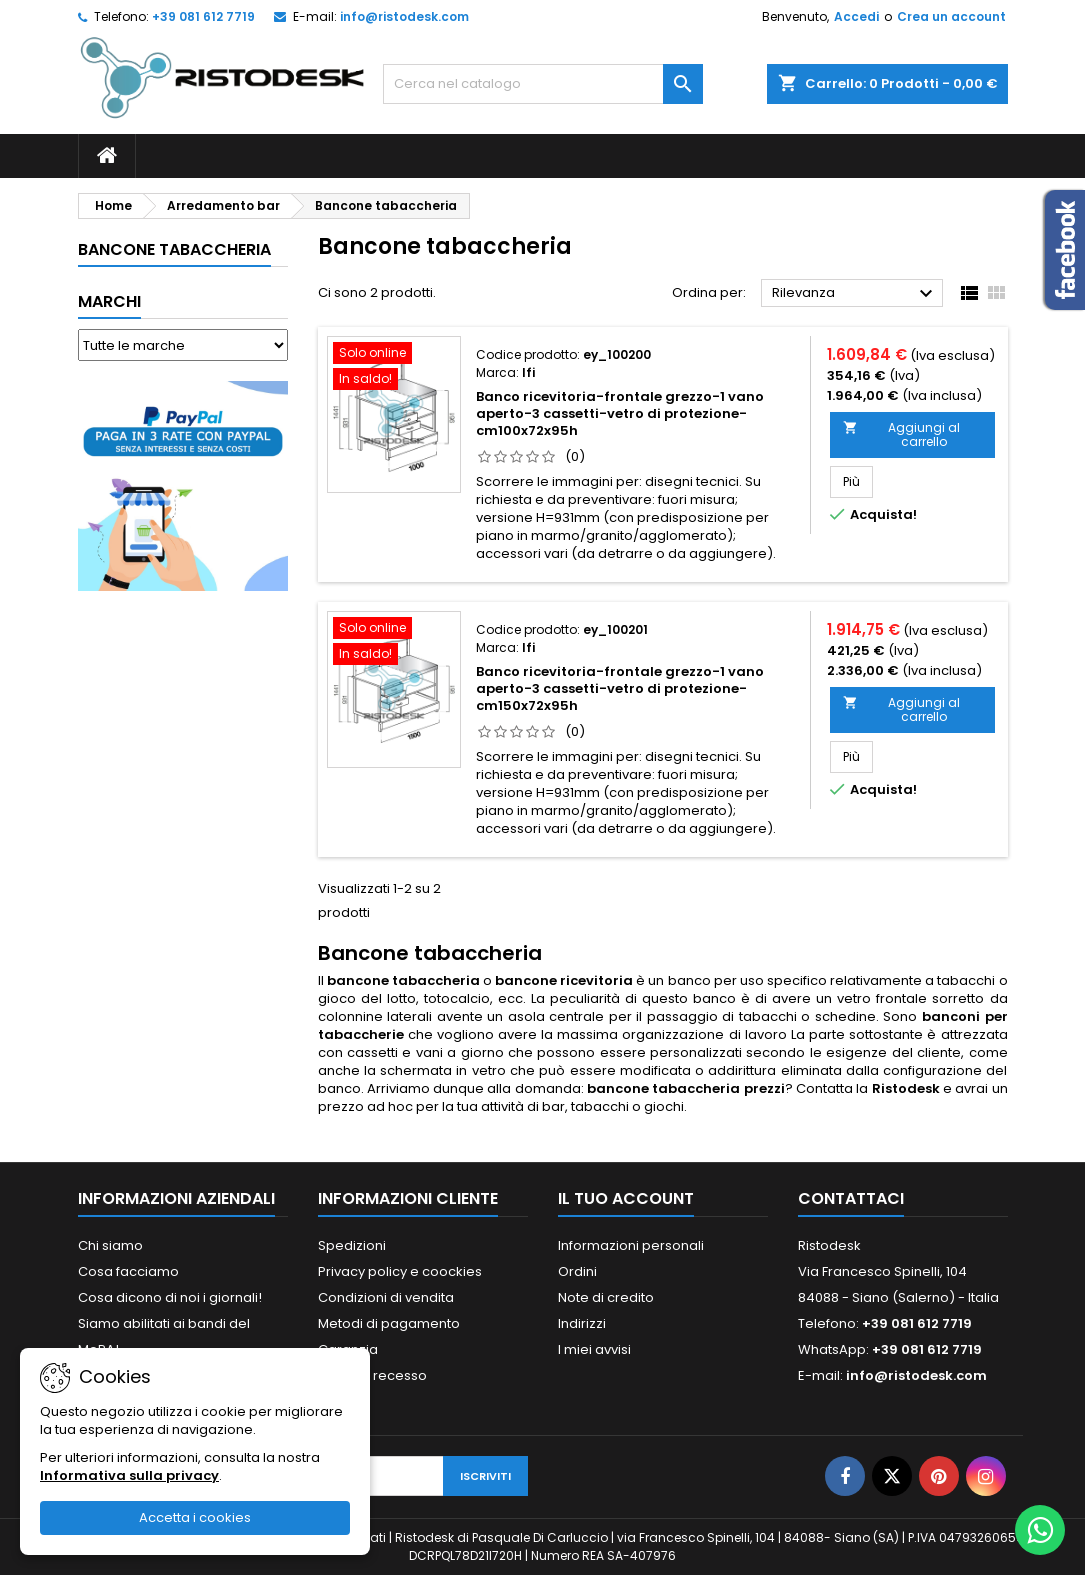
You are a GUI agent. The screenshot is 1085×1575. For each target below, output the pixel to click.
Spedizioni (352, 1245)
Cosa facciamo (128, 1271)
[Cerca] (543, 84)
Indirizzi (582, 1323)
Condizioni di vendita (386, 1297)
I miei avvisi (594, 1349)
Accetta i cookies (195, 1517)
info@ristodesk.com (404, 16)
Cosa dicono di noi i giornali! (170, 1297)
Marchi (109, 301)
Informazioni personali (631, 1245)
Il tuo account (626, 1198)
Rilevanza (855, 294)
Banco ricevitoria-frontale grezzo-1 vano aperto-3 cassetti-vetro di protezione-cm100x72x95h (620, 413)
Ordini (577, 1271)
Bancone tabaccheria (174, 249)
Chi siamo (110, 1245)
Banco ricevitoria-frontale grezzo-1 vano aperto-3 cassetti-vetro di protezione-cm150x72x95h (620, 688)
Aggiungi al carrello (901, 434)
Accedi (856, 16)
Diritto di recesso (372, 1375)
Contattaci (851, 1198)
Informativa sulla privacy (129, 1475)
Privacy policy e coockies (400, 1271)
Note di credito (606, 1297)
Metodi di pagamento (389, 1323)
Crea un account (951, 16)
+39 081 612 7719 (203, 16)
